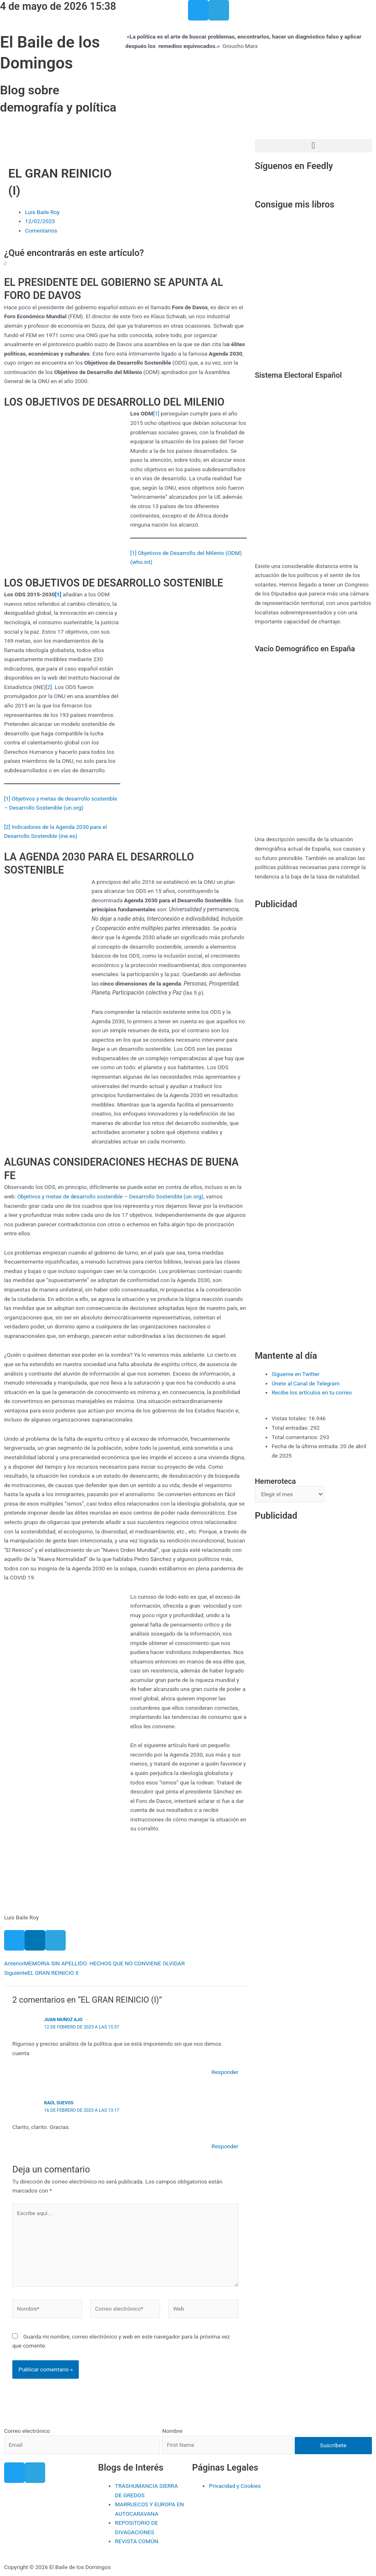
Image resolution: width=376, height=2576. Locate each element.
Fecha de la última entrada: (306, 1446)
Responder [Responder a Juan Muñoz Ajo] (224, 2072)
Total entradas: (291, 1427)
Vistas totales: (290, 1418)
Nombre (172, 2431)
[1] (156, 413)
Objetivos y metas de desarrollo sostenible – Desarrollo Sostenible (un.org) (110, 1196)
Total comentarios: (296, 1437)
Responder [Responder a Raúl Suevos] (224, 2146)
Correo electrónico (27, 2431)
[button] (313, 146)
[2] (49, 687)
